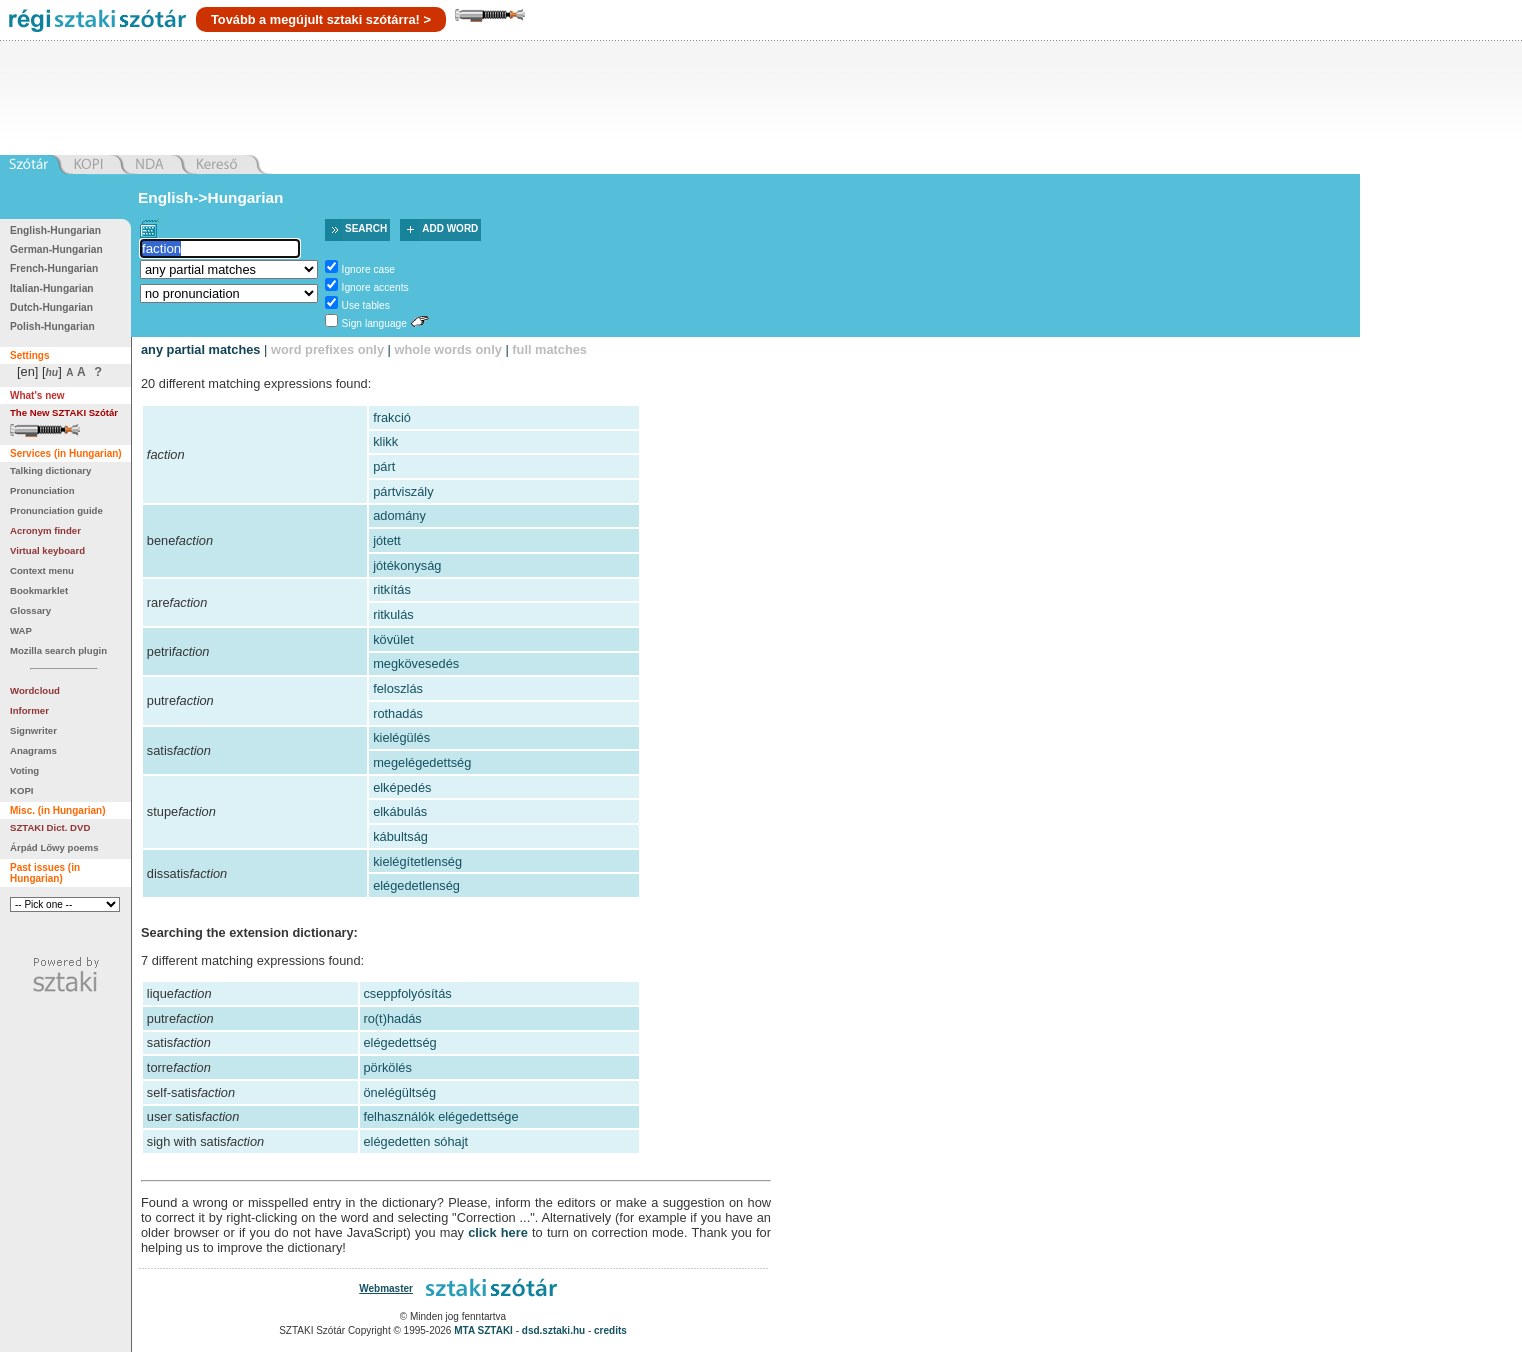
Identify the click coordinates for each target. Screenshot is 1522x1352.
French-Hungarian (54, 268)
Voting (24, 770)
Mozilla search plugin (58, 650)
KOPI (21, 790)
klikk (385, 441)
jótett (387, 540)
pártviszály (403, 491)
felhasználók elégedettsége (440, 1116)
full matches (549, 349)
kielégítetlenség (417, 861)
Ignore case (368, 269)
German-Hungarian (56, 249)
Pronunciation (42, 490)
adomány (399, 515)
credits (610, 1330)
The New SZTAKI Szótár (64, 412)
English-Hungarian (55, 230)
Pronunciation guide (56, 510)
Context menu (42, 570)
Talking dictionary (50, 470)
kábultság (400, 836)
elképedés (402, 787)
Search (366, 228)
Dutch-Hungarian (51, 307)
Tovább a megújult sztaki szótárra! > (321, 19)
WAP (21, 630)
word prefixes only (327, 349)
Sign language (374, 323)
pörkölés (387, 1067)
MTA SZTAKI (483, 1330)
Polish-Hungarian (52, 326)
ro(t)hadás (392, 1018)
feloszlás (398, 688)
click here (498, 1232)
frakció (392, 417)
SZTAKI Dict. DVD (50, 827)
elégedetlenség (416, 885)
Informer (29, 710)
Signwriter (33, 730)
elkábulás (400, 811)
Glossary (30, 610)
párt (384, 466)
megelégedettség (422, 762)
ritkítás (392, 589)
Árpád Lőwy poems (54, 847)
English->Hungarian (211, 197)
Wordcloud (35, 690)
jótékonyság (407, 565)
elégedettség (399, 1042)
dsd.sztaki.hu (553, 1330)
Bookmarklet (39, 590)
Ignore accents (375, 287)
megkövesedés (416, 663)
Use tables (366, 305)
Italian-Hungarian (52, 288)
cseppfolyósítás (407, 993)
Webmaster (386, 1288)
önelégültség (399, 1092)
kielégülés (401, 737)
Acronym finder (45, 530)
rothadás (398, 713)
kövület (393, 639)
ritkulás (393, 614)
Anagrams (33, 750)
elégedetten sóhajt (415, 1141)
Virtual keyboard (47, 550)
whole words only (447, 349)
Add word (450, 228)
